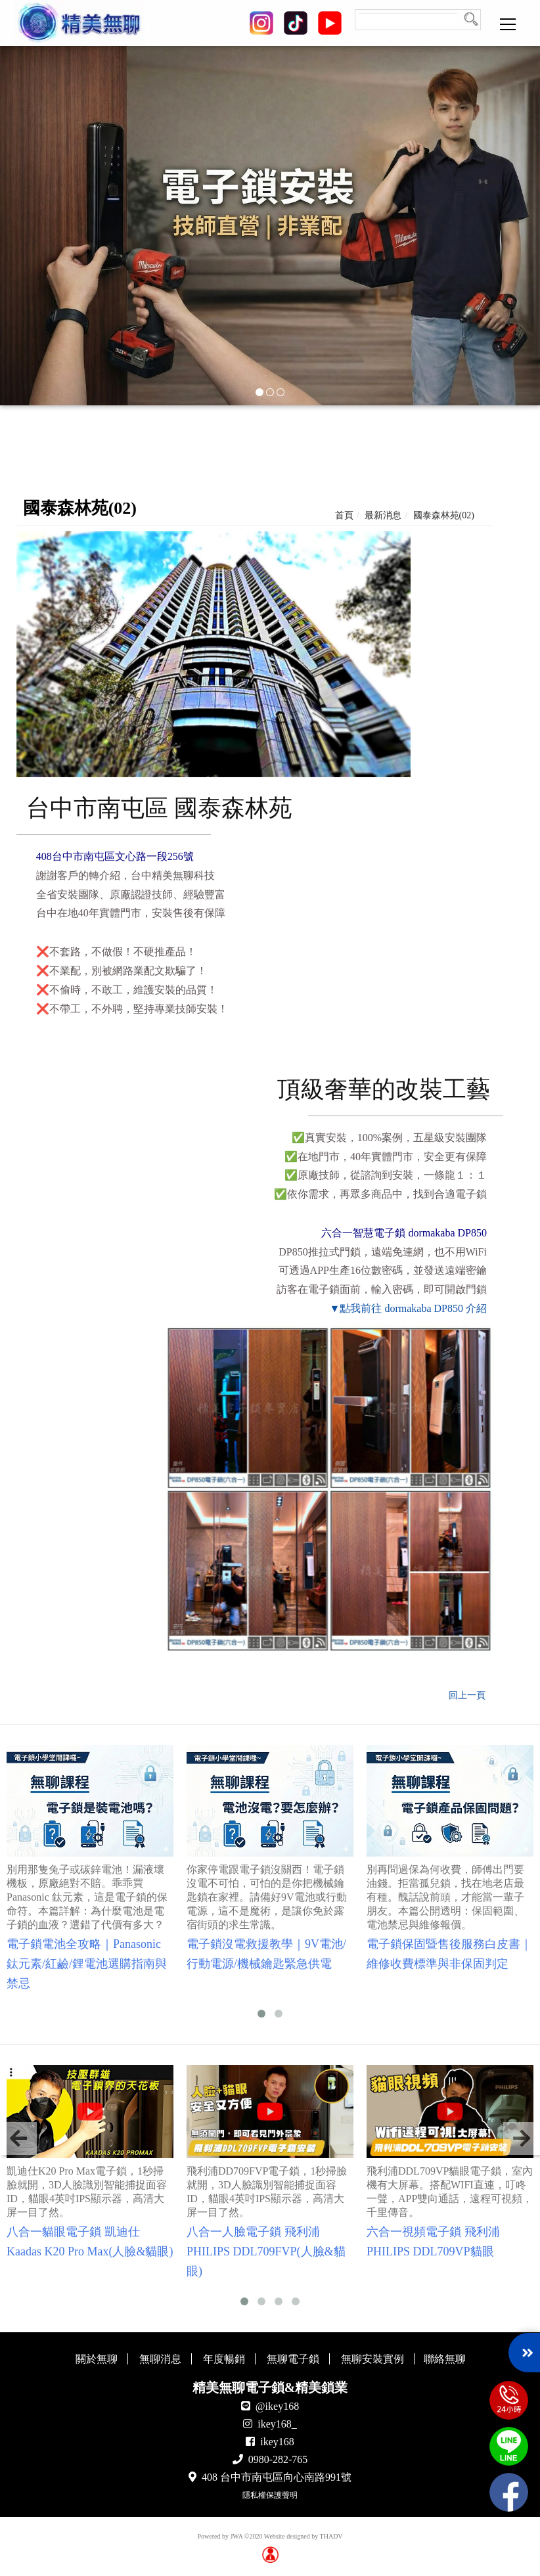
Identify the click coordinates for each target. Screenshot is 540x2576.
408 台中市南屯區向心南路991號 (276, 2477)
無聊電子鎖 (293, 2358)
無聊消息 (160, 2358)
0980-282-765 (278, 2459)
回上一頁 (467, 1695)
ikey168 (277, 2441)
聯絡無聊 (445, 2358)
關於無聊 (97, 2358)
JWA (236, 2536)
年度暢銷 (224, 2358)
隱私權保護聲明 (270, 2495)
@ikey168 (277, 2406)
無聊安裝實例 (372, 2358)
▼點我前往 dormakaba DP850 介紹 (408, 1308)
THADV (331, 2536)
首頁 (344, 515)
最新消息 (383, 515)
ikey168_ (277, 2423)
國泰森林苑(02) (443, 515)
